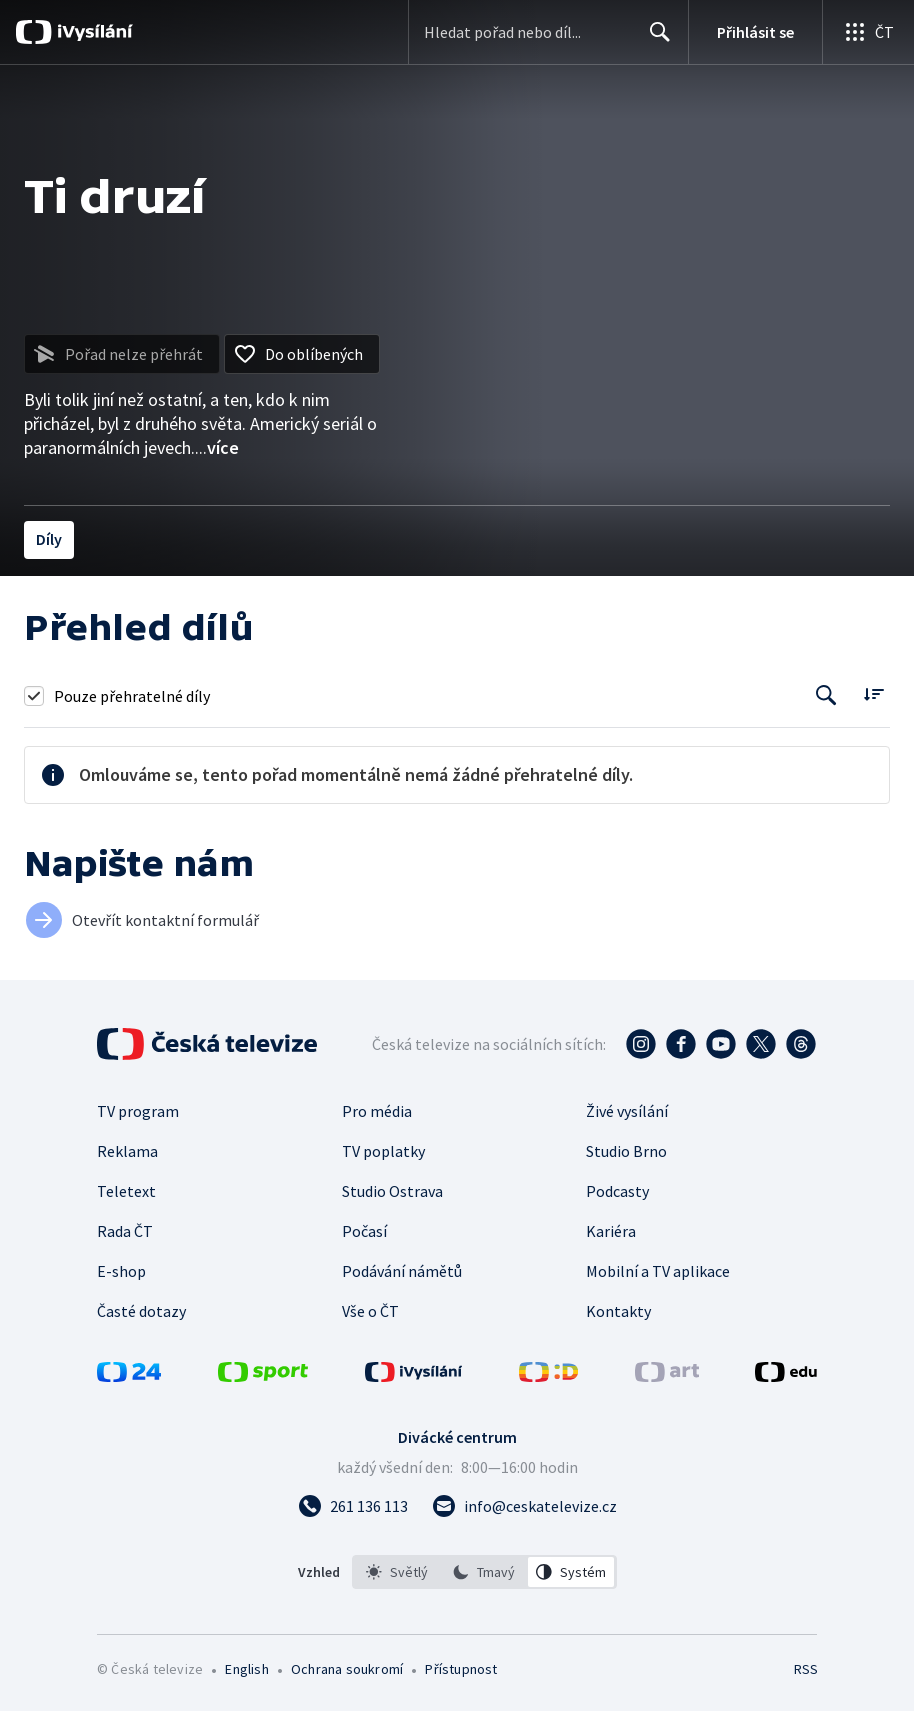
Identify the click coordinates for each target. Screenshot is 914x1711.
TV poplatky (383, 1151)
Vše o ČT (370, 1311)
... (217, 447)
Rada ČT (125, 1231)
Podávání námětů (402, 1271)
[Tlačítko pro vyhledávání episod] (826, 695)
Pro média (377, 1111)
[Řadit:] (873, 693)
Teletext (126, 1191)
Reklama (127, 1151)
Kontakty (618, 1311)
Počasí (364, 1231)
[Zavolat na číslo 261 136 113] (353, 1506)
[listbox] (484, 1572)
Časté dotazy (141, 1311)
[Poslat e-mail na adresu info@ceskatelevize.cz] (524, 1506)
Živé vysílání (627, 1111)
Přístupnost (461, 1669)
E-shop (121, 1271)
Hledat (654, 40)
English (246, 1669)
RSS (805, 1669)
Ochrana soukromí (347, 1669)
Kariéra (611, 1231)
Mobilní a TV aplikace (658, 1271)
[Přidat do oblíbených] (302, 354)
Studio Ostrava (392, 1191)
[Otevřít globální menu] (868, 32)
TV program (138, 1111)
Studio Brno (626, 1151)
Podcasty (617, 1191)
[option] (397, 1572)
